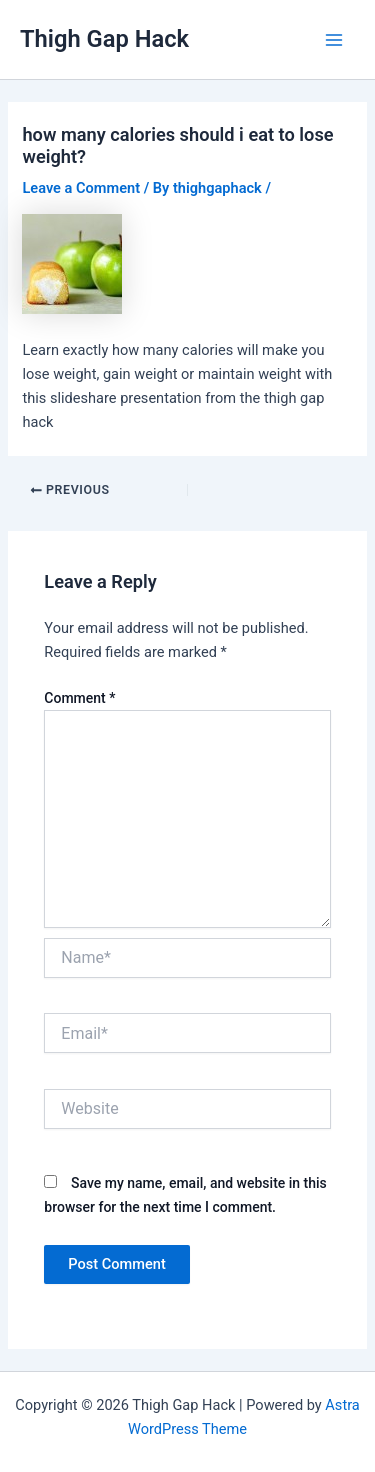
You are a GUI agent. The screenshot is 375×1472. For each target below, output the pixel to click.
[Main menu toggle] (334, 40)
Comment (79, 698)
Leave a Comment (81, 188)
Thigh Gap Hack (104, 39)
